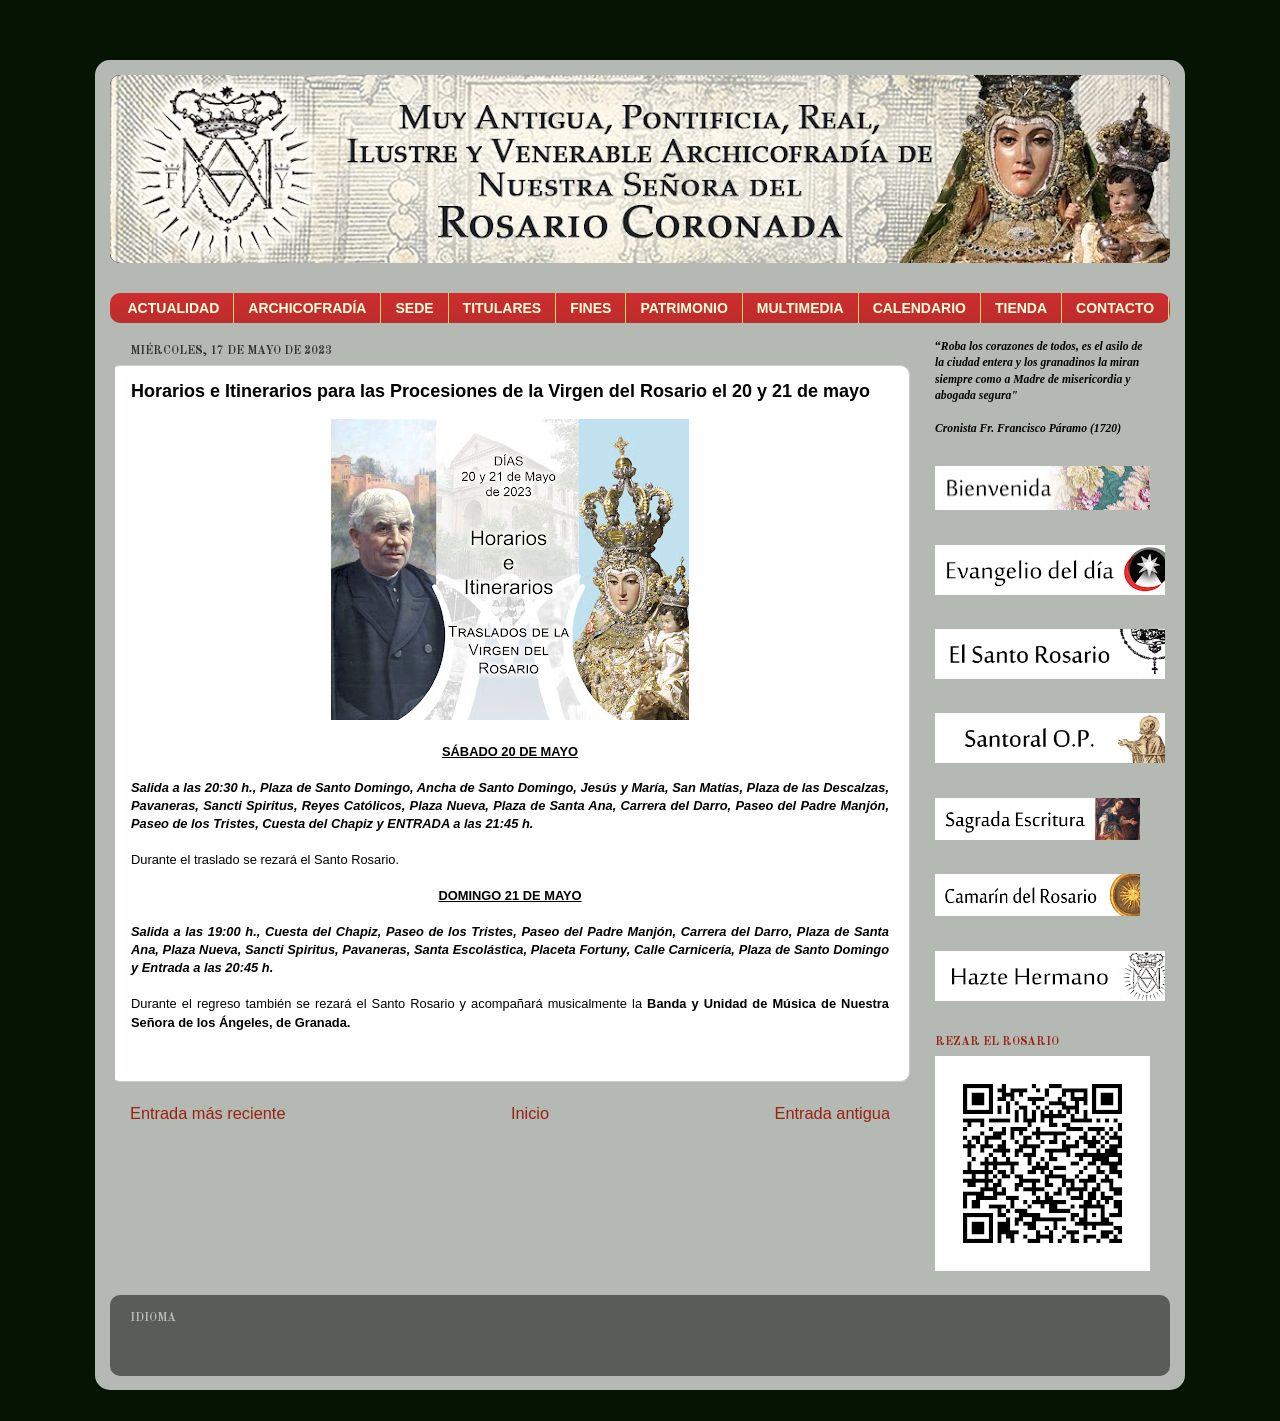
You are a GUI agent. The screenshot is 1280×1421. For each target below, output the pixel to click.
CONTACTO (1115, 308)
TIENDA (1021, 308)
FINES (590, 308)
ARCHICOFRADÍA (307, 308)
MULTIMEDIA (800, 308)
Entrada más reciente (208, 1113)
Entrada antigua (832, 1113)
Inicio (530, 1113)
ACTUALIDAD (174, 308)
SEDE (414, 308)
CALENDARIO (919, 308)
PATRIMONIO (683, 308)
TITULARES (502, 308)
